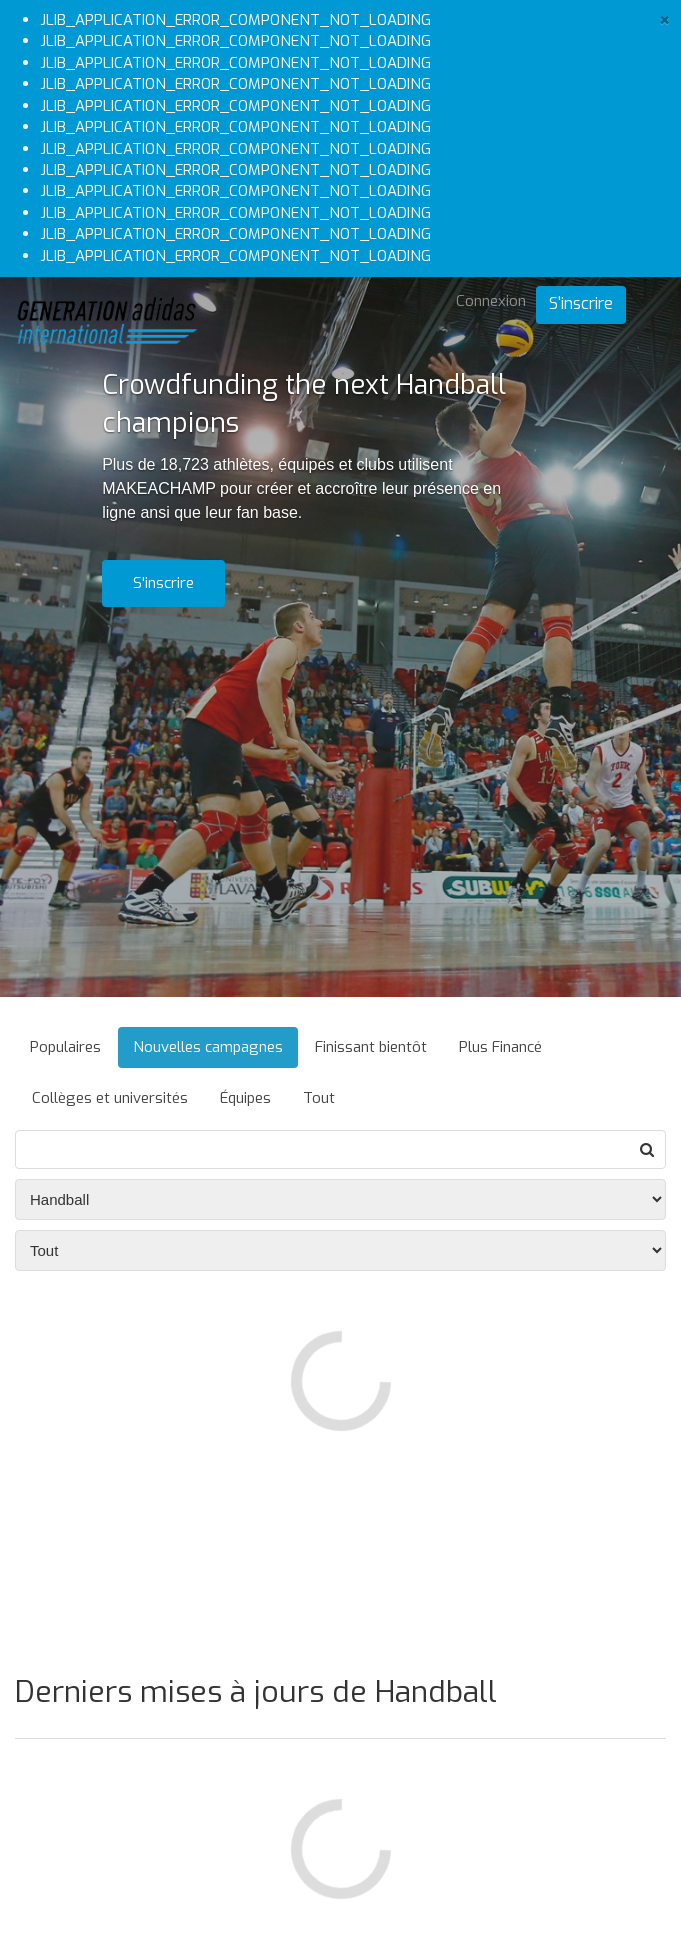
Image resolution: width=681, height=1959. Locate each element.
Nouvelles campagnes (208, 1047)
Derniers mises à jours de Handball (256, 1692)
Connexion (491, 301)
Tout (319, 1098)
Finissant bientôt (371, 1047)
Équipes (245, 1098)
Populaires (65, 1047)
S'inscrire (581, 303)
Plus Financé (500, 1047)
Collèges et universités (110, 1098)
